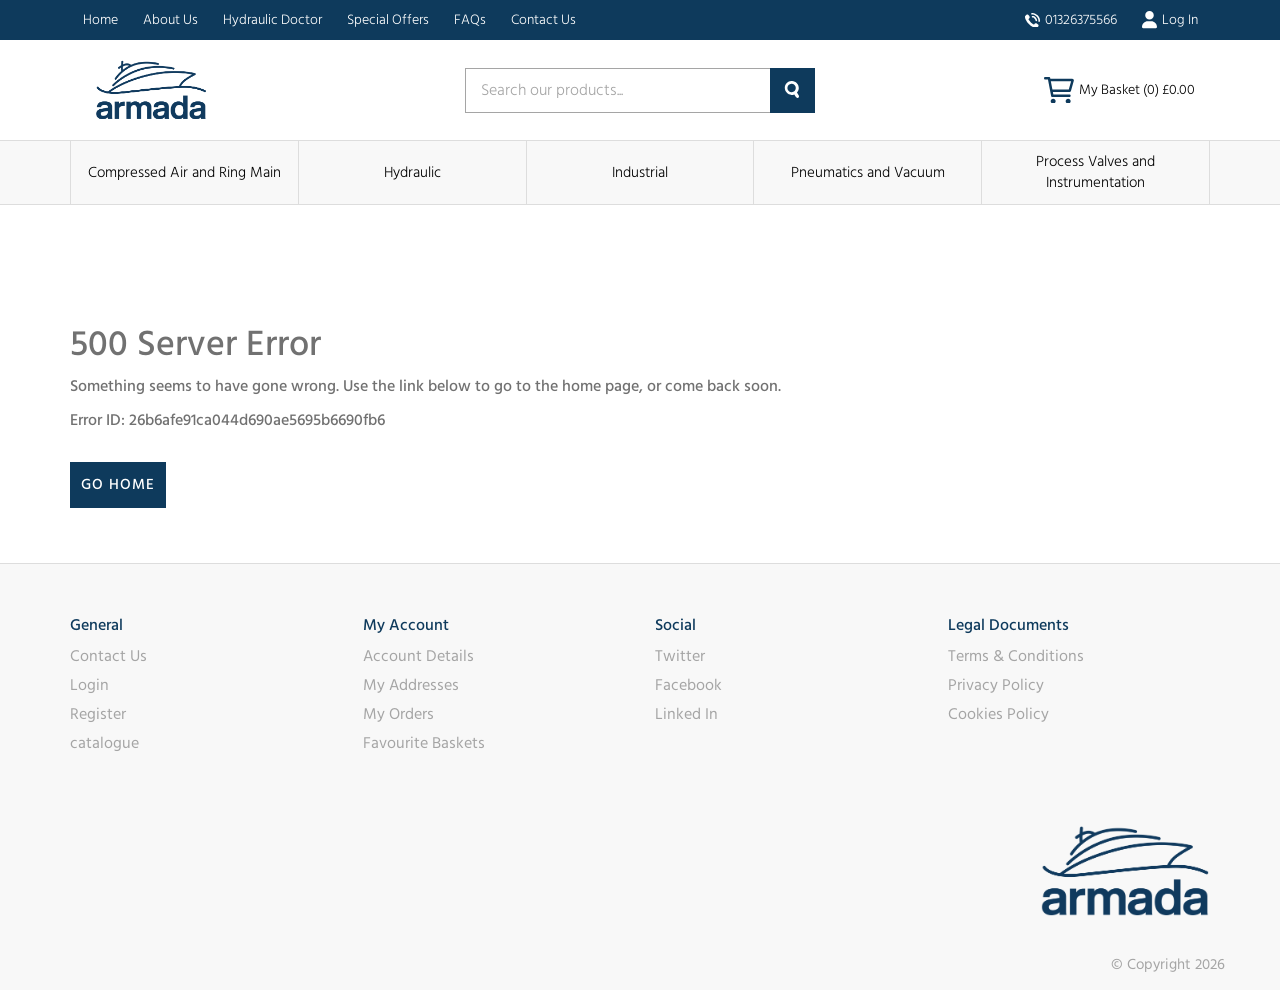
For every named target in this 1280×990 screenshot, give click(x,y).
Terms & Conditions (1016, 656)
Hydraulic (412, 172)
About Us (170, 20)
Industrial (640, 172)
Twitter (680, 656)
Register (98, 714)
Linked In (686, 714)
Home (100, 20)
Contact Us (543, 20)
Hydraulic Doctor (272, 20)
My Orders (398, 714)
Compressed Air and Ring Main (184, 172)
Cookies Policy (998, 714)
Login (89, 685)
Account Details (418, 656)
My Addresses (411, 685)
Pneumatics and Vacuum (868, 172)
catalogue (104, 743)
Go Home (118, 484)
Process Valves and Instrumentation (1095, 172)
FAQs (470, 20)
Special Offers (388, 20)
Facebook (688, 685)
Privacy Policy (996, 685)
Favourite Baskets (424, 743)
